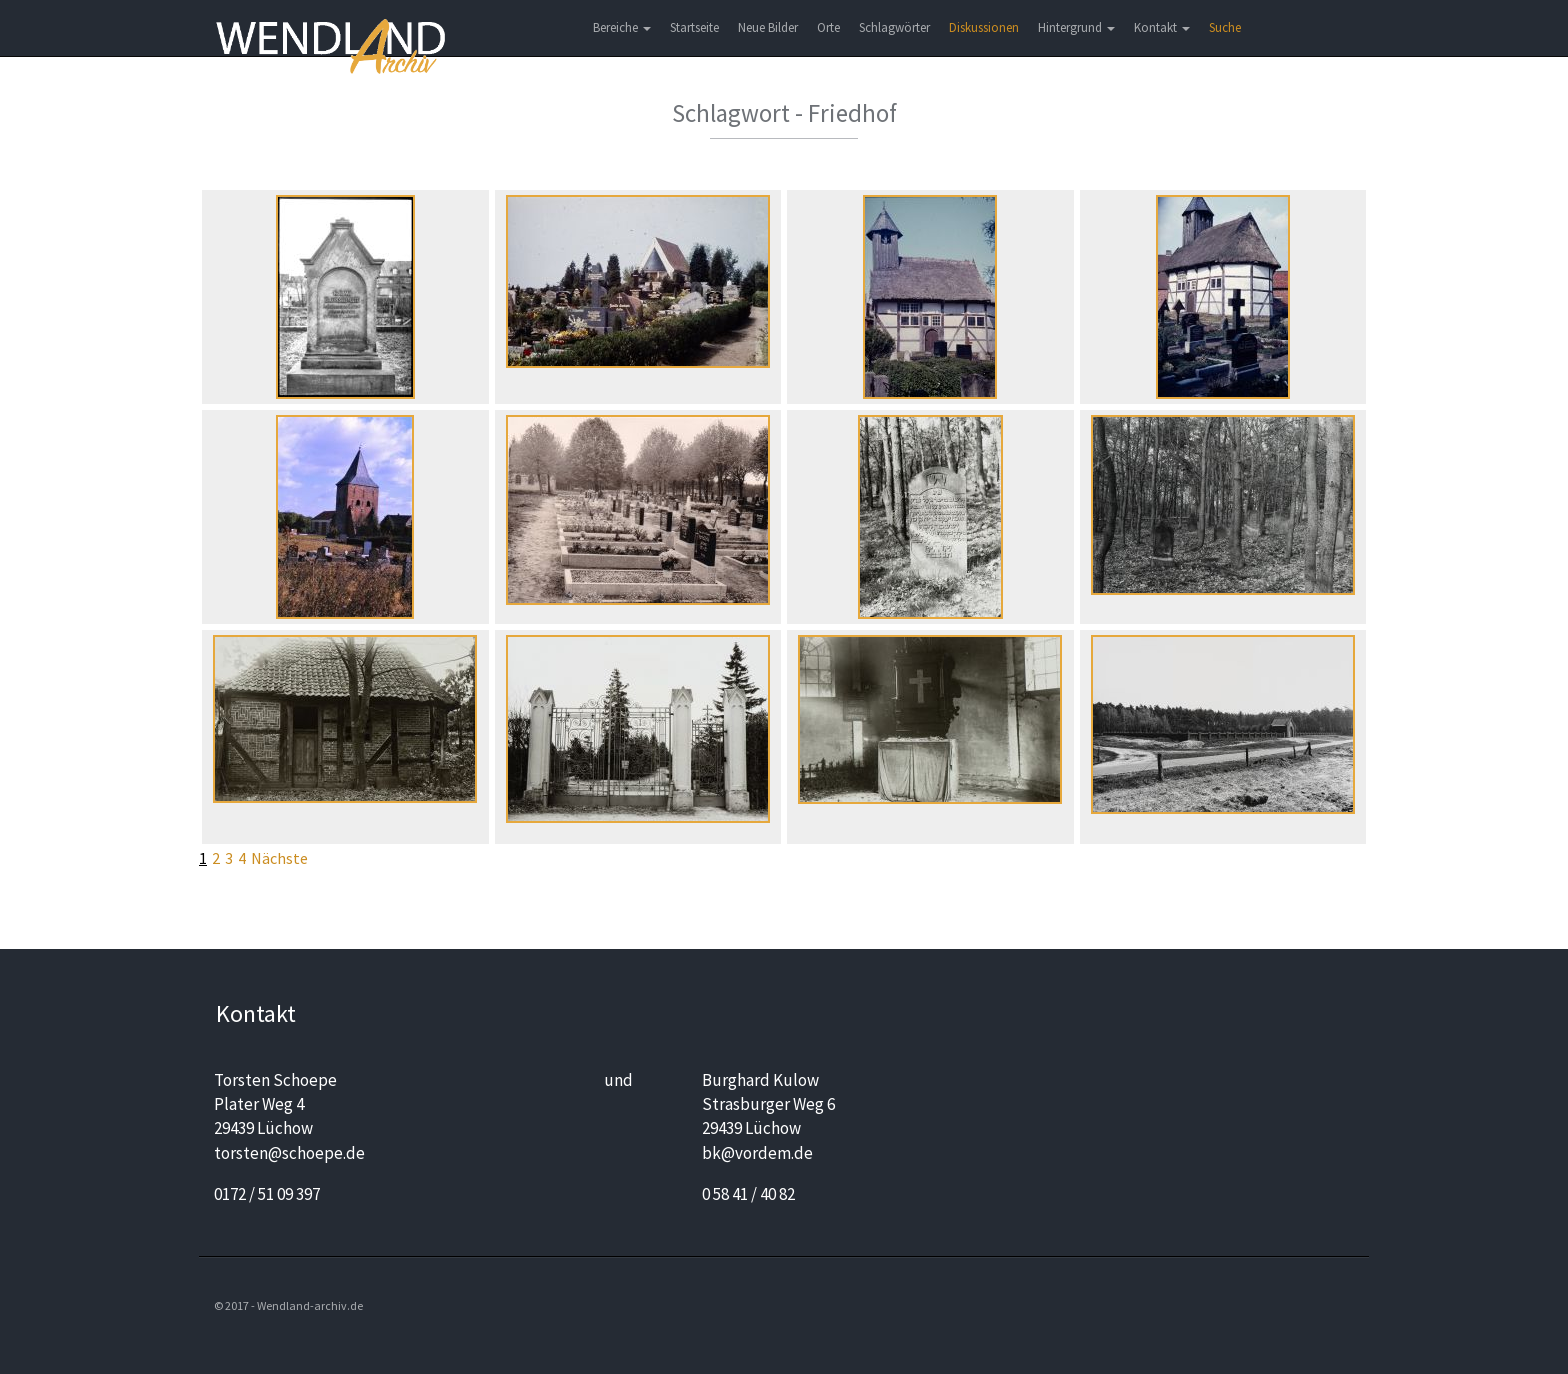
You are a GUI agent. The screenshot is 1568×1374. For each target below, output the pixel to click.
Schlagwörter (894, 27)
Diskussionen (984, 27)
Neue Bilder (768, 27)
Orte (828, 27)
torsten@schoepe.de (289, 1153)
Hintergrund (1076, 27)
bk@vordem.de (757, 1153)
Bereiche (622, 27)
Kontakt (1162, 27)
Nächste (279, 858)
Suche (1225, 27)
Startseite (694, 27)
